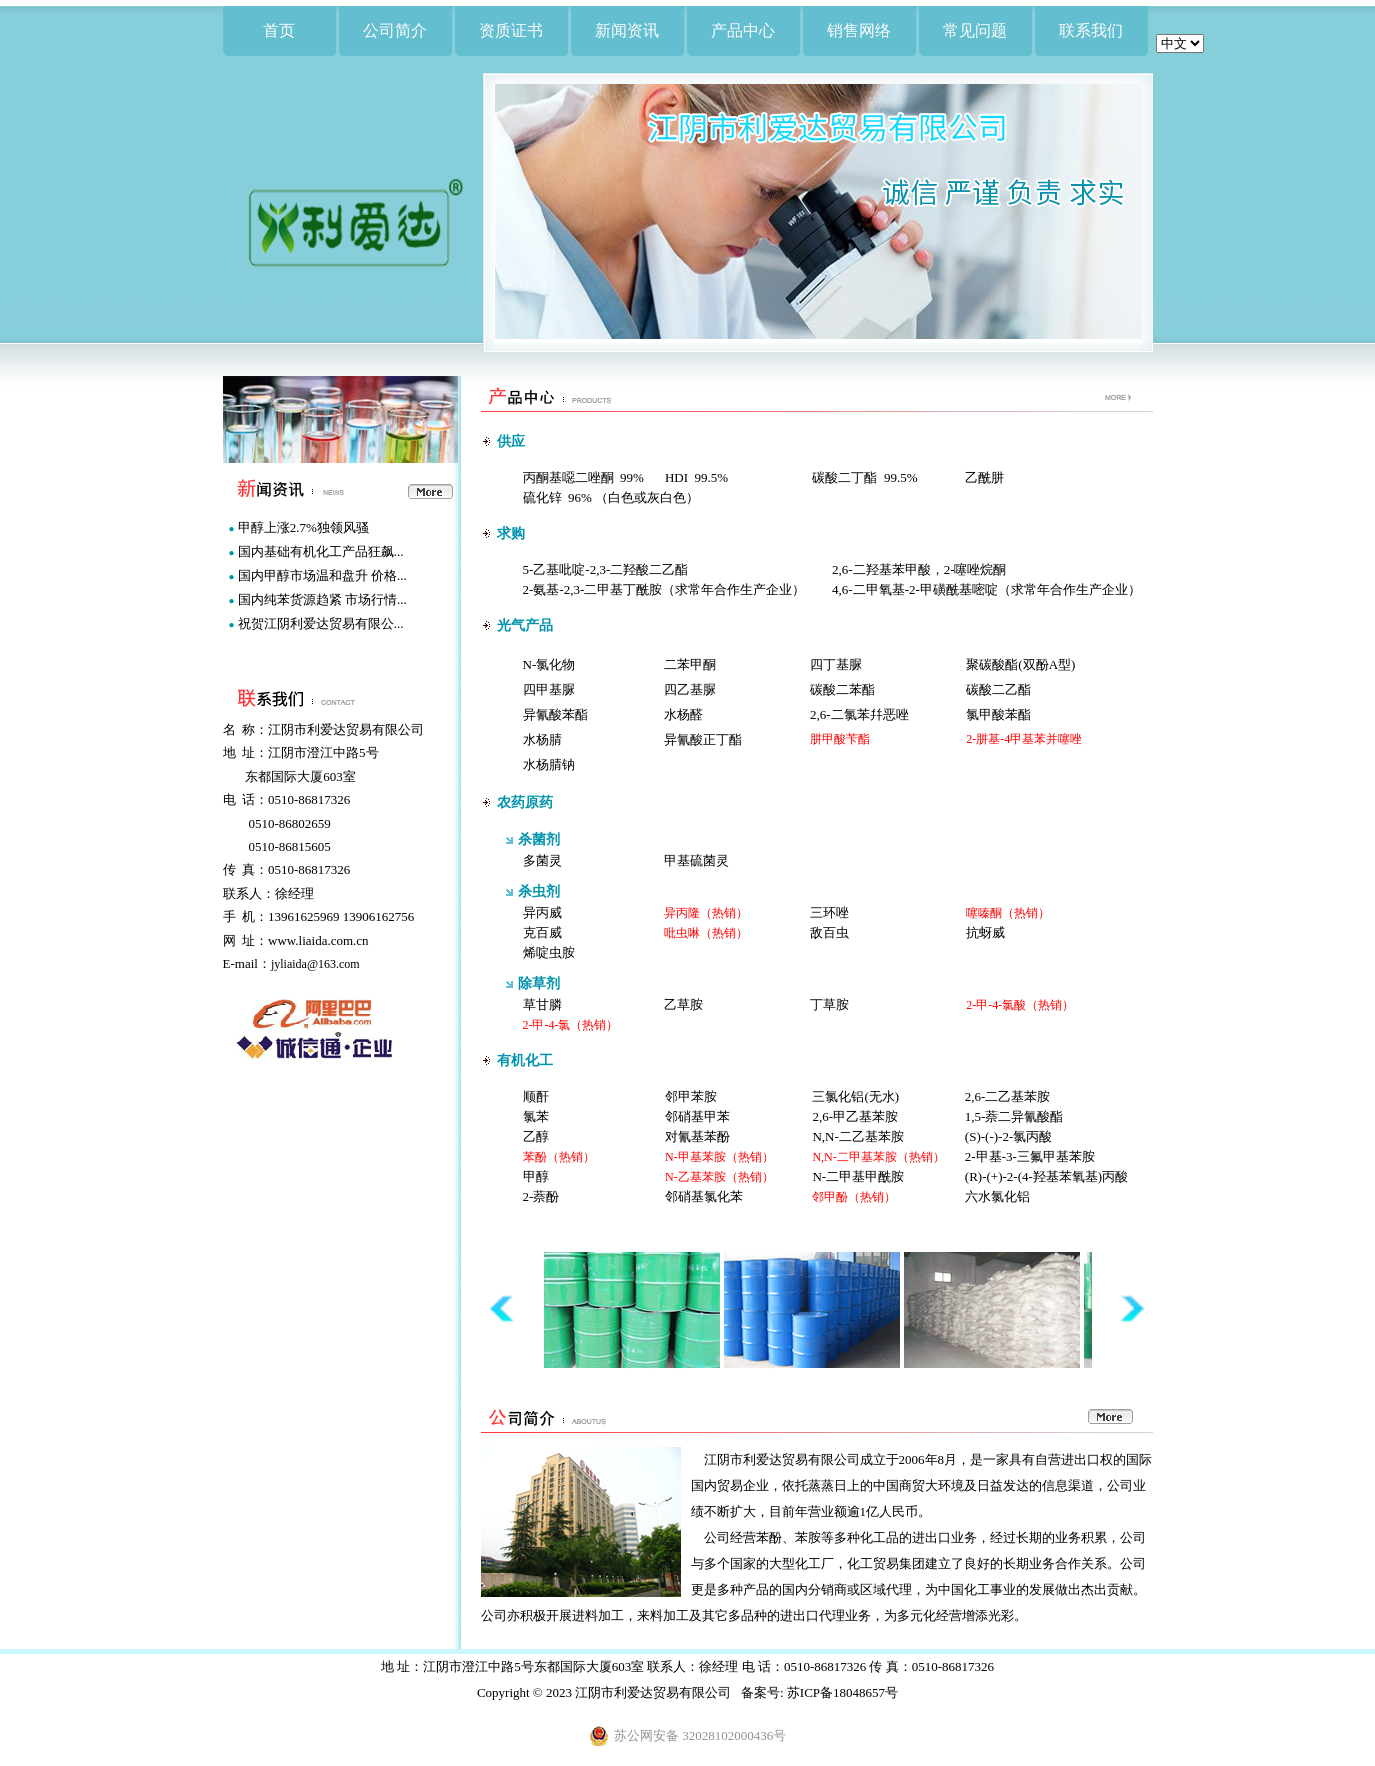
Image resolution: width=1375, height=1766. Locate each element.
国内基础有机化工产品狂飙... (321, 551)
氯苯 (536, 1116)
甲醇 (536, 1176)
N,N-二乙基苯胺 (857, 1136)
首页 (279, 30)
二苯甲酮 (690, 664)
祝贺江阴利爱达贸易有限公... (321, 623)
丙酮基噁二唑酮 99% (583, 477)
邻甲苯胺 (691, 1096)
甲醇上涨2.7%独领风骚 (303, 527)
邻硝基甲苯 (697, 1116)
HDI (676, 477)
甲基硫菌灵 (696, 860)
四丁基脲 (836, 664)
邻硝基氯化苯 (704, 1196)
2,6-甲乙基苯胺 (855, 1116)
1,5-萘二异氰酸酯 (1014, 1116)
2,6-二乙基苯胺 (1008, 1096)
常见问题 (975, 30)
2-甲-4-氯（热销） (571, 1025)
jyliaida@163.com (315, 964)
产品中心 (743, 30)
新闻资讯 (627, 30)
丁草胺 (829, 1004)
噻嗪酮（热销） (1008, 913)
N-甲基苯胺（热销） (719, 1157)
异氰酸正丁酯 (703, 739)
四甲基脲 (549, 689)
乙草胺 (683, 1004)
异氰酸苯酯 (555, 714)
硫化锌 (542, 497)
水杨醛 (683, 714)
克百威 (542, 932)
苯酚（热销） (559, 1157)
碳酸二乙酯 (998, 689)
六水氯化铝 (997, 1196)
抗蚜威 (985, 932)
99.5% (712, 477)
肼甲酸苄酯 (840, 739)
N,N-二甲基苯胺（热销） (878, 1157)
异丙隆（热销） (706, 913)
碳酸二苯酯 (842, 689)
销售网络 (859, 30)
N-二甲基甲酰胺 (858, 1176)
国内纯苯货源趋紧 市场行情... (322, 599)
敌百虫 (829, 932)
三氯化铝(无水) (855, 1096)
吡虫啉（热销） (706, 933)
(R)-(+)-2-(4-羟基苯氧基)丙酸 (1046, 1176)
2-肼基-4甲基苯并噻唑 (1024, 739)
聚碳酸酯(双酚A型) (1020, 664)
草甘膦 (542, 1004)
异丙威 (542, 912)
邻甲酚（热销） (854, 1197)
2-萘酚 (541, 1196)
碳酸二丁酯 (844, 477)
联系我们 (1091, 30)
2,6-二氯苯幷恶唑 (859, 714)
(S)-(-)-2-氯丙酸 (1008, 1136)
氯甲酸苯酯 (998, 714)
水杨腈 (542, 739)
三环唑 (829, 912)
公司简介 (395, 30)
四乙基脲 (690, 689)
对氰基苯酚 (697, 1136)
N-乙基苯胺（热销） (719, 1177)
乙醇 (536, 1136)
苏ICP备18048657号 (842, 1692)
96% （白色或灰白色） (633, 497)
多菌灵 (542, 860)
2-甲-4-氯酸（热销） (1020, 1005)
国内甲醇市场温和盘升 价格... (322, 575)
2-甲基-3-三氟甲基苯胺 (1030, 1156)
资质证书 (511, 30)
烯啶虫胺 (549, 952)
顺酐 (536, 1096)
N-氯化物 (549, 664)
